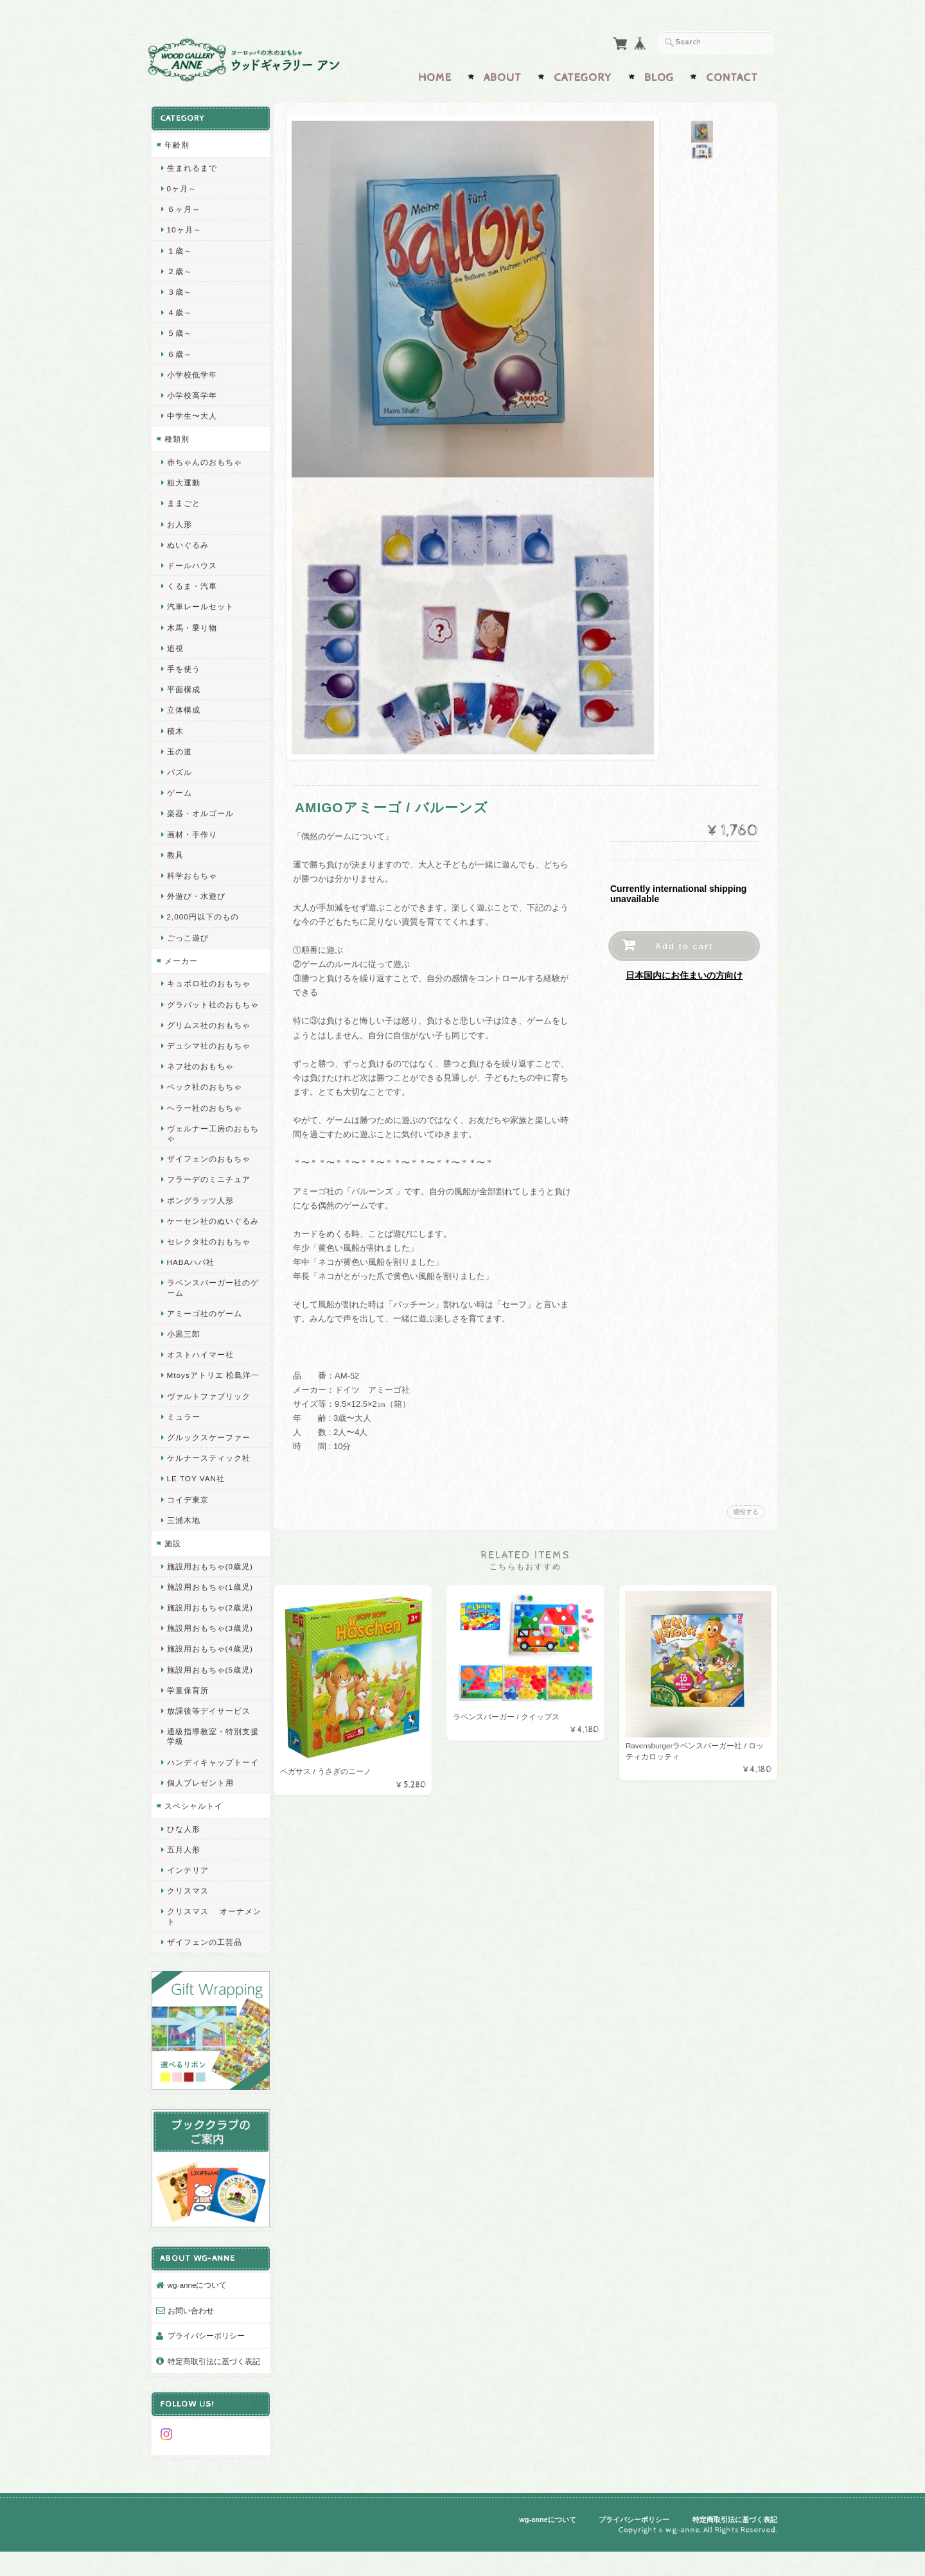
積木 (174, 728)
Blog (659, 75)
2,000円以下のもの (202, 913)
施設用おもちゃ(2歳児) (209, 1634)
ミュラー (183, 1442)
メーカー (180, 957)
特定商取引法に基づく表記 (209, 2384)
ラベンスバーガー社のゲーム (208, 1304)
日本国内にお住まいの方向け (684, 973)
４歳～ (178, 309)
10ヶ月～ (183, 226)
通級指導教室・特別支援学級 (208, 1762)
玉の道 (178, 748)
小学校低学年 (191, 371)
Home (435, 75)
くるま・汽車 (191, 583)
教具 (174, 852)
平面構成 (183, 686)
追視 (174, 645)
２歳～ (178, 268)
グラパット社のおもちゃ (208, 1006)
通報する (746, 1509)
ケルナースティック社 (208, 1484)
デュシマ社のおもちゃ (208, 1052)
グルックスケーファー (208, 1463)
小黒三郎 (183, 1350)
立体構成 (183, 706)
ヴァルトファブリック (208, 1422)
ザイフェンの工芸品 (204, 1978)
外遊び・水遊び (195, 893)
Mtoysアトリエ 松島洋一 (208, 1396)
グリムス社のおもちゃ (208, 1031)
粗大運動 (183, 479)
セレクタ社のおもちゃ (208, 1257)
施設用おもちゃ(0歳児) (209, 1592)
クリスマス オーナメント (209, 1952)
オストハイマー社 (199, 1371)
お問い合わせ (190, 2327)
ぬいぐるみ (187, 541)
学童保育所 (187, 1716)
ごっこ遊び (187, 934)
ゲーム (178, 789)
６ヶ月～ (183, 206)
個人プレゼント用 (199, 1819)
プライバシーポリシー (205, 2353)
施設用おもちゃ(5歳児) (209, 1695)
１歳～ (178, 247)
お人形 (178, 521)
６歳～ (178, 351)
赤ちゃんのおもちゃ (204, 459)
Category (583, 75)
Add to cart (684, 943)
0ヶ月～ (181, 185)
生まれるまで (191, 165)
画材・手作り (191, 831)
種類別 (176, 435)
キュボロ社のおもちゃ (208, 980)
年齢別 (176, 141)
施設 (172, 1569)
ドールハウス (191, 562)
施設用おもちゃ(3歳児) (209, 1654)
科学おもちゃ (191, 872)
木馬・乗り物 (191, 624)
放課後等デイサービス (208, 1737)
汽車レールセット (199, 603)
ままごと (183, 500)
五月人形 (183, 1885)
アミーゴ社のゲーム (204, 1329)
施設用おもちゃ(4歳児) (209, 1675)
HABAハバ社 (190, 1279)
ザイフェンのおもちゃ (208, 1165)
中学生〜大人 (191, 412)
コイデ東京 (187, 1525)
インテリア (187, 1906)
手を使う (183, 665)
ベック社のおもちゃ (204, 1094)
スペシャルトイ (193, 1842)
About (503, 75)
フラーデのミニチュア (208, 1186)
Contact (732, 75)
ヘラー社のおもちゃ (204, 1114)
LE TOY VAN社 (195, 1505)
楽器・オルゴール (199, 810)
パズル (178, 769)
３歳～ (178, 288)
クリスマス (187, 1926)
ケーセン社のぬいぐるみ (208, 1232)
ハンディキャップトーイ (208, 1793)
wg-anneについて (197, 2302)
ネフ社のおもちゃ (199, 1072)
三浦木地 (183, 1546)
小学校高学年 (191, 392)
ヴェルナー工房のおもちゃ (208, 1140)
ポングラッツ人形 (199, 1207)
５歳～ (178, 330)
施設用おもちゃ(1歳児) (209, 1612)
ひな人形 (183, 1864)
